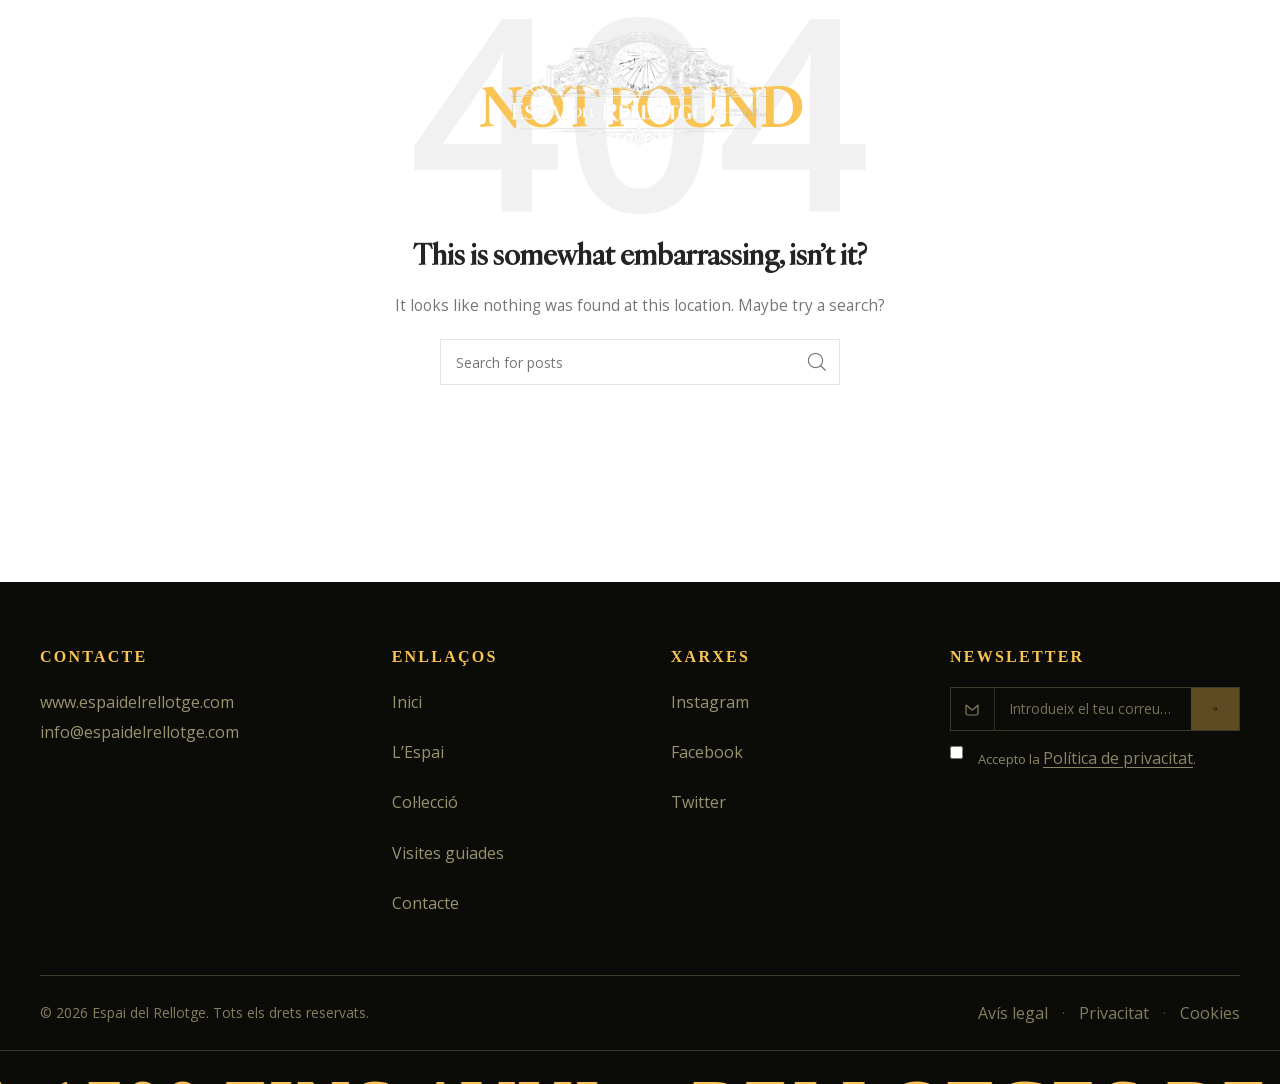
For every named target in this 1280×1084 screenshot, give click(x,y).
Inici (407, 702)
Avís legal (1013, 1013)
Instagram (710, 702)
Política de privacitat (1118, 758)
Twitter (698, 802)
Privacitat (1114, 1013)
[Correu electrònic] (1093, 709)
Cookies (1210, 1013)
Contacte (425, 903)
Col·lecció (425, 802)
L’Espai (418, 752)
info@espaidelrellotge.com (139, 732)
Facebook (707, 752)
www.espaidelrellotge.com (137, 702)
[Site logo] (640, 98)
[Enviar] (1215, 709)
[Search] (1226, 100)
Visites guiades (448, 853)
